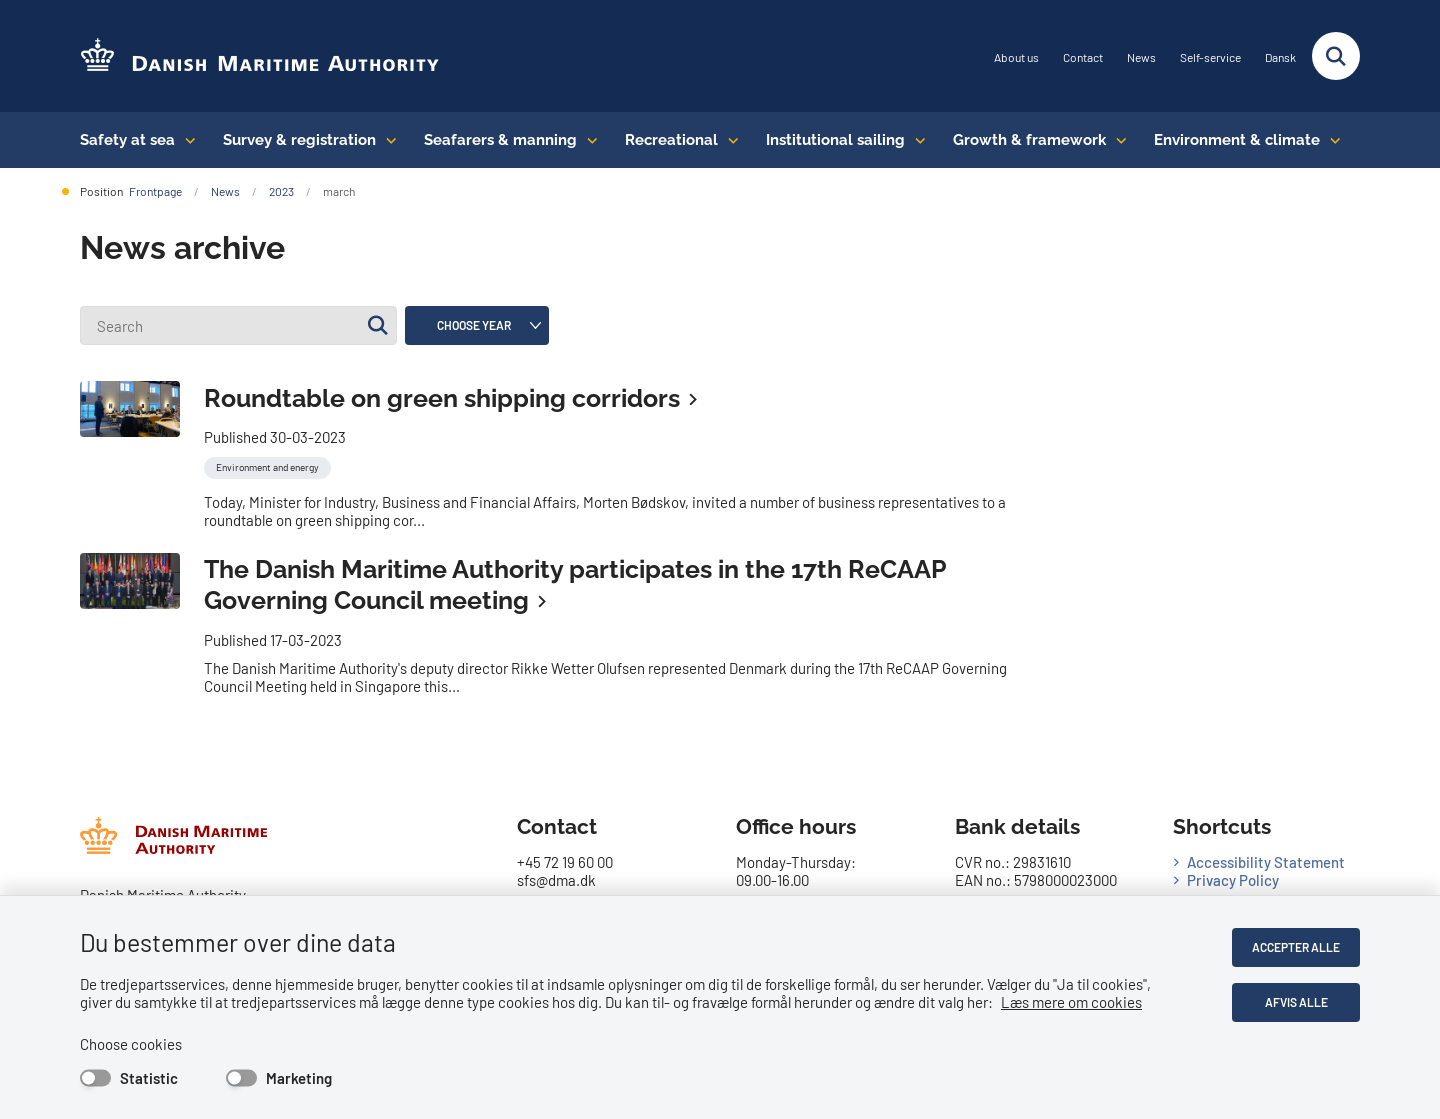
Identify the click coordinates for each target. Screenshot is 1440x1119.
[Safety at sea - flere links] (185, 140)
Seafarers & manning (500, 140)
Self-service (1210, 57)
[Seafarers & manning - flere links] (587, 140)
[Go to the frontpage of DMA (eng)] (260, 56)
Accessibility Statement (1266, 862)
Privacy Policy (1233, 880)
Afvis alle (1296, 1002)
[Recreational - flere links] (728, 140)
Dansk (1280, 57)
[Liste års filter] (477, 325)
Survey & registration (299, 140)
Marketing (299, 1078)
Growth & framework (1029, 140)
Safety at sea (127, 140)
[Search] (238, 325)
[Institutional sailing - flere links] (915, 140)
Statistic (149, 1078)
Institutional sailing (835, 140)
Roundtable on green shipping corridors (442, 398)
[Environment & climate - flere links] (1330, 140)
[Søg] (377, 325)
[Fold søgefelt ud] (1336, 56)
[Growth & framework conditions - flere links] (1116, 140)
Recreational (671, 140)
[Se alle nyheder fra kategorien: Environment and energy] (269, 465)
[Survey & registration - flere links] (386, 140)
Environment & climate (1237, 140)
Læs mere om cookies (1071, 1002)
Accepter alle (1296, 947)
